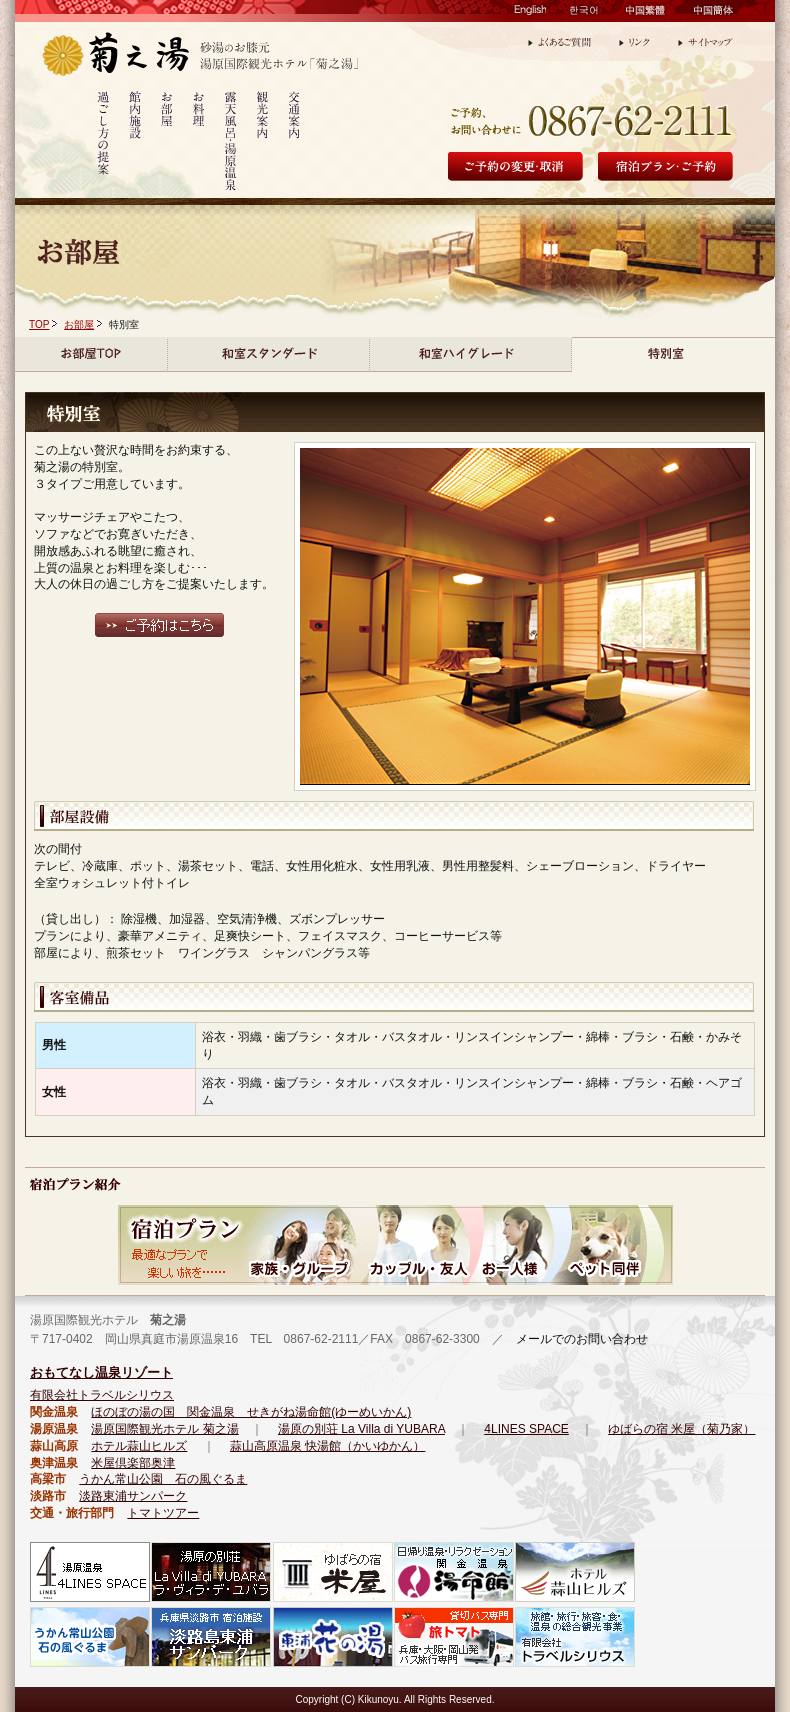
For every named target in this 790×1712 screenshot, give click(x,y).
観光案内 (263, 143)
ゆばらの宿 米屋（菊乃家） (681, 1429)
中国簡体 (713, 14)
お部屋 (167, 143)
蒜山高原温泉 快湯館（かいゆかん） (327, 1446)
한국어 (585, 14)
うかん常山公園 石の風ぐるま (163, 1479)
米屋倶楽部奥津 (133, 1463)
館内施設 (135, 143)
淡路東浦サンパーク (133, 1496)
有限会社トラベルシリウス (102, 1395)
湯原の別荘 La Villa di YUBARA (361, 1429)
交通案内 (295, 143)
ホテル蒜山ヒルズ (139, 1446)
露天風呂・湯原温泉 (231, 143)
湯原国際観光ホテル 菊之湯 (164, 1429)
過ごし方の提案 (103, 143)
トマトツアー (163, 1513)
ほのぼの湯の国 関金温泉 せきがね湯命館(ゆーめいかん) (251, 1412)
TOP (39, 324)
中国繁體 (646, 14)
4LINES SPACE (526, 1429)
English (529, 14)
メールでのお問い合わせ (576, 1339)
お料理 (199, 143)
